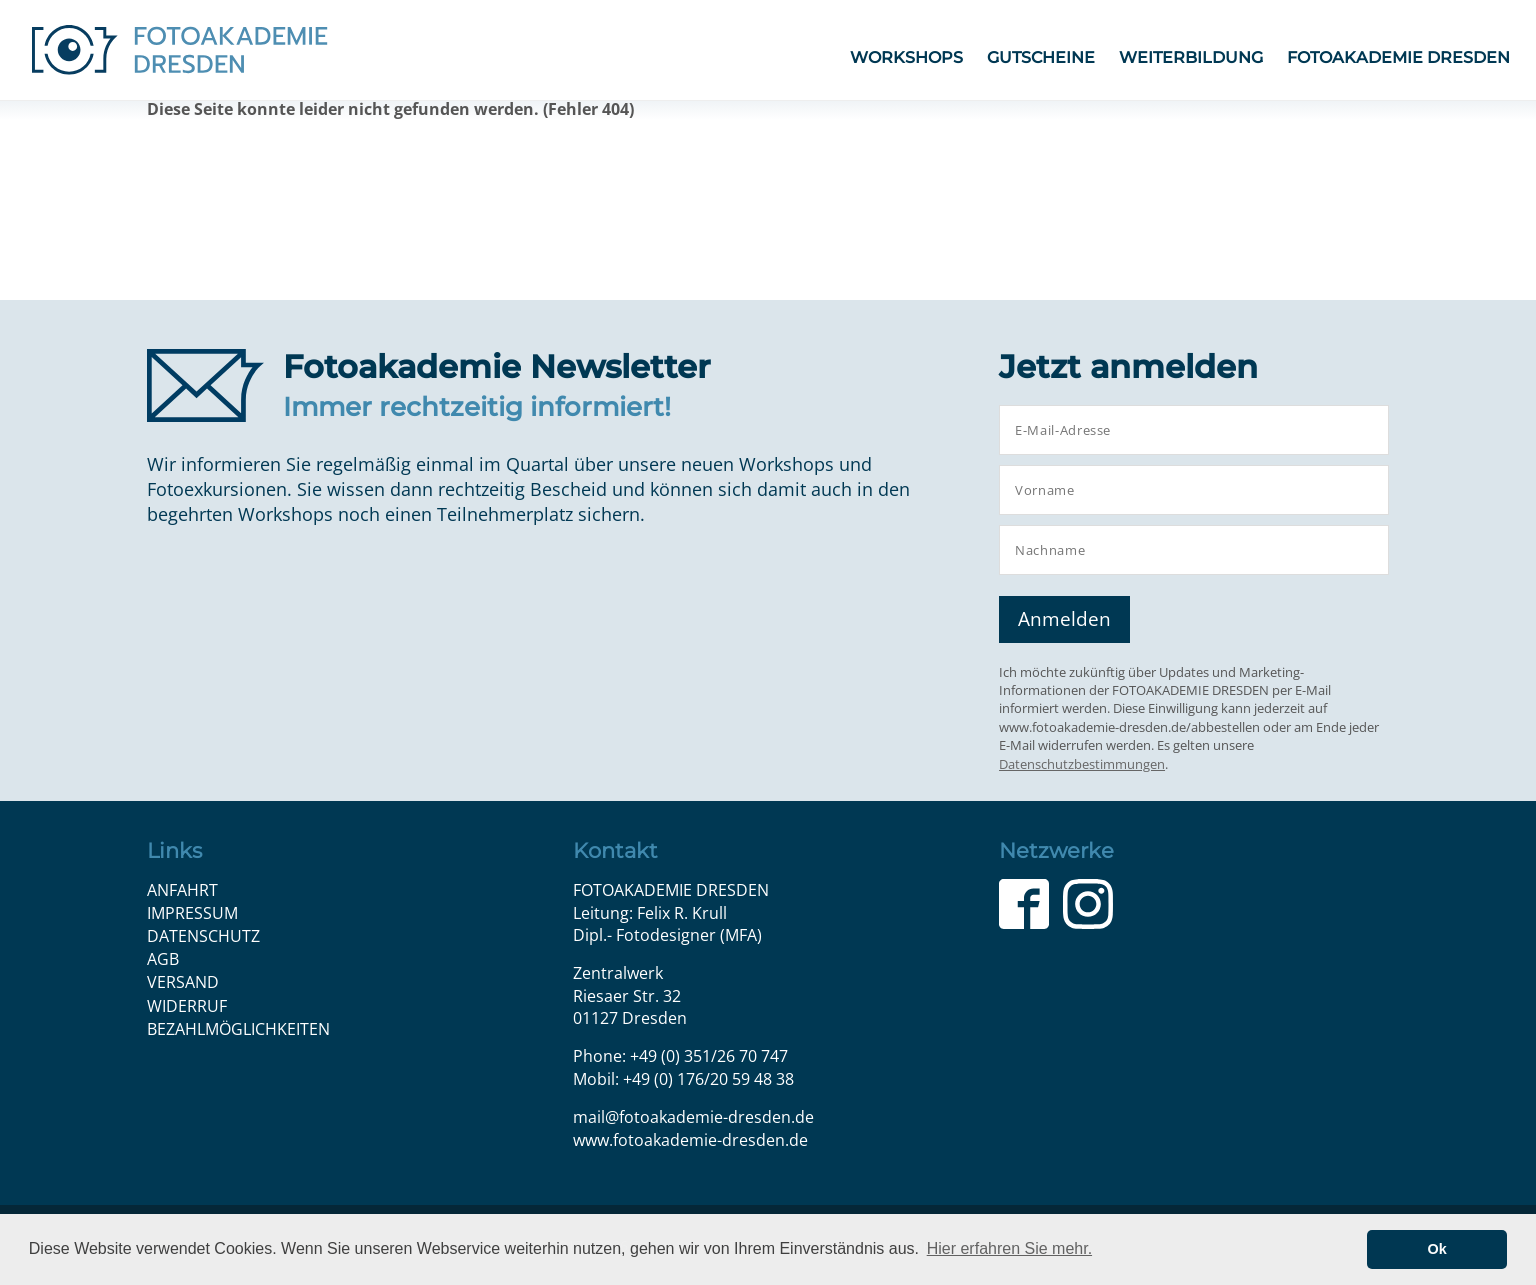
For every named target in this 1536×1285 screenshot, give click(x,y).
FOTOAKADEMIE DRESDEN (1398, 57)
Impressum (192, 913)
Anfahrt (182, 890)
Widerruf (187, 1006)
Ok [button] (1437, 1249)
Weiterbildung (1191, 57)
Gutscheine (1041, 57)
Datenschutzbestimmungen (1082, 764)
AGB (163, 959)
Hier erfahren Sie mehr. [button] (1009, 1248)
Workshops (906, 57)
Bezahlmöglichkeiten (238, 1029)
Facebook (1024, 904)
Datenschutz (203, 936)
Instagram (1088, 904)
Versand (183, 982)
